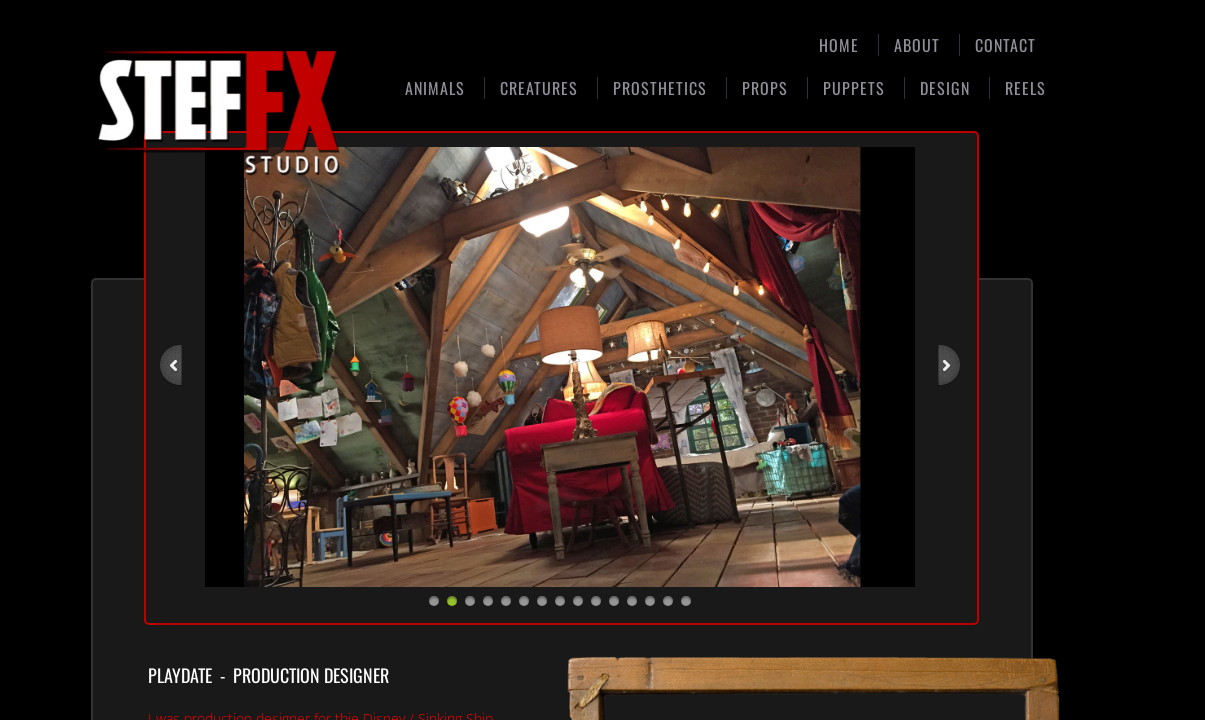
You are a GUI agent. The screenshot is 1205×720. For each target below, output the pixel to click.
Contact (1005, 45)
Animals (435, 88)
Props (765, 88)
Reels (1025, 88)
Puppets (854, 88)
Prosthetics (660, 88)
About (917, 45)
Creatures (539, 88)
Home (839, 45)
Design (945, 88)
